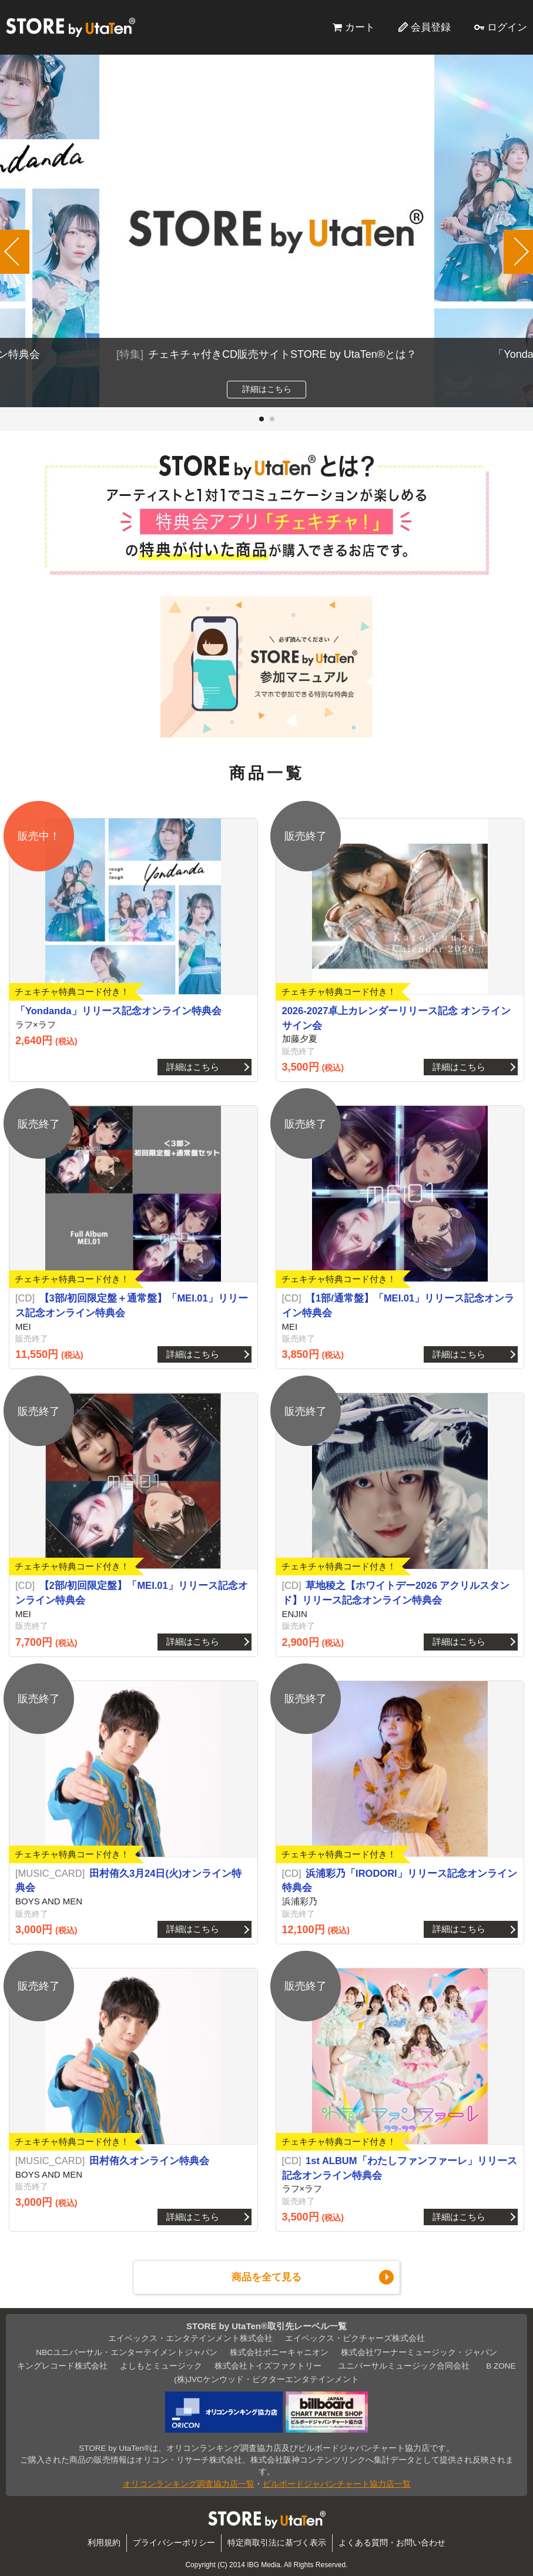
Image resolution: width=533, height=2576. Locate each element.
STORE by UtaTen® (70, 27)
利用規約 (104, 2542)
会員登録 (431, 27)
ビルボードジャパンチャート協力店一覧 (337, 2484)
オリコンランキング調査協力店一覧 (188, 2484)
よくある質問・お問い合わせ (391, 2542)
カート (360, 27)
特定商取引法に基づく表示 (276, 2542)
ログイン (507, 27)
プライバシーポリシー (174, 2542)
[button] (261, 419)
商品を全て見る (266, 2277)
